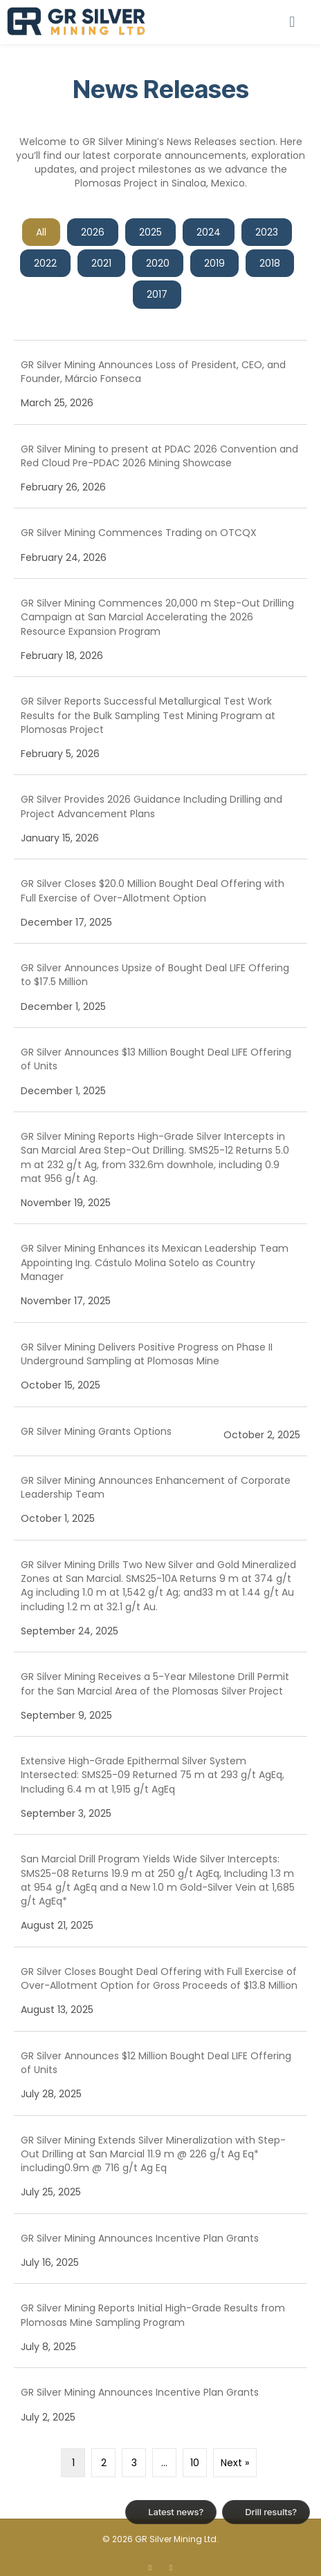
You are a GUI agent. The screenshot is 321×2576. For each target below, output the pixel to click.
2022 (45, 263)
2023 (266, 232)
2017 (157, 294)
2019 (214, 263)
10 (194, 2463)
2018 (269, 263)
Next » (235, 2463)
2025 (150, 232)
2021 (101, 263)
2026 (92, 232)
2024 (208, 232)
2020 (157, 263)
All (41, 232)
